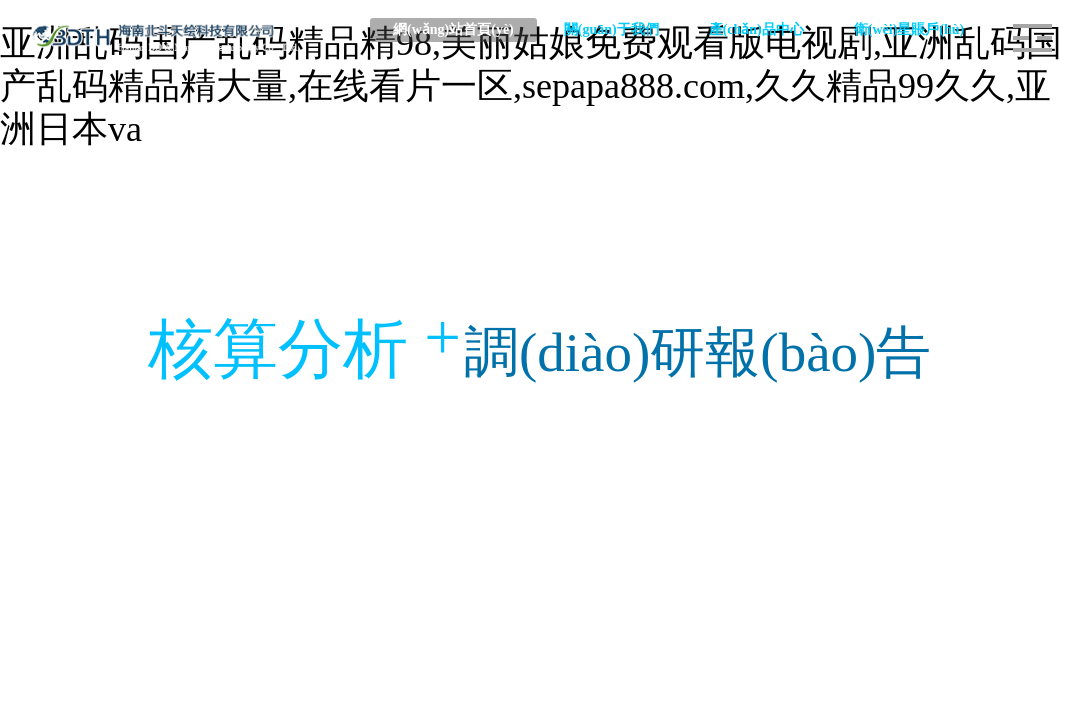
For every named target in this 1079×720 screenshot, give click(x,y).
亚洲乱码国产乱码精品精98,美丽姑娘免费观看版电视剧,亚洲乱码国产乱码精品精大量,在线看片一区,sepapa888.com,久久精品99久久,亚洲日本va (531, 86)
